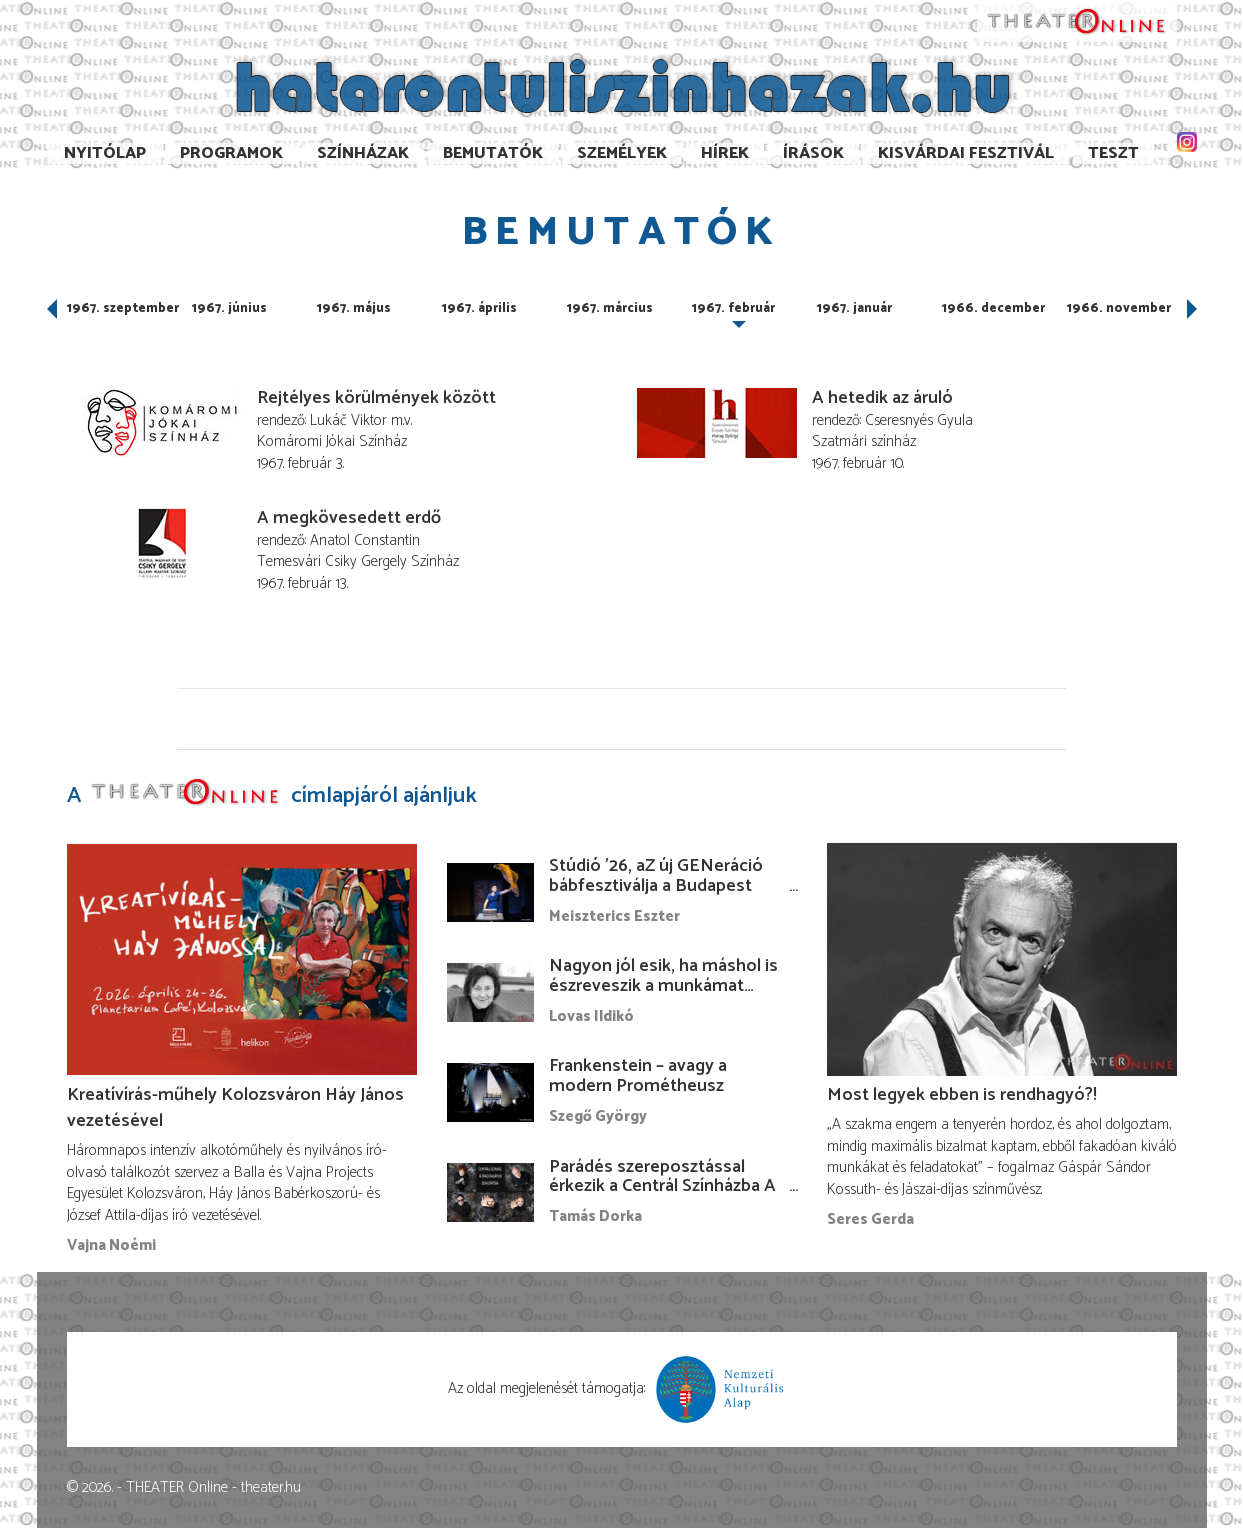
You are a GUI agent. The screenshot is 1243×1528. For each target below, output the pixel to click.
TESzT (1113, 153)
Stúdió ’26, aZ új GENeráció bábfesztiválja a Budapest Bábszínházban (656, 886)
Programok (231, 153)
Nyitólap (105, 153)
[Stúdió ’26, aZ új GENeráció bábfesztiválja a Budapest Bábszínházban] (491, 892)
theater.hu (271, 1487)
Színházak (363, 153)
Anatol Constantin (365, 540)
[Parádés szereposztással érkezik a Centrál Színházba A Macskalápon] (491, 1192)
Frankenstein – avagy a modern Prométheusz (638, 1076)
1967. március (610, 308)
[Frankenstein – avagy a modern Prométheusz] (491, 1092)
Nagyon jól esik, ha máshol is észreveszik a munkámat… (663, 976)
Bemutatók (493, 153)
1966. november (1119, 308)
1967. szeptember (123, 308)
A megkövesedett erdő (349, 518)
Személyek (622, 153)
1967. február (733, 308)
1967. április (479, 308)
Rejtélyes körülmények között (376, 398)
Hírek (725, 153)
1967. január (854, 308)
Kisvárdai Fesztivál (966, 153)
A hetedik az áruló (882, 398)
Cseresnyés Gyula (919, 420)
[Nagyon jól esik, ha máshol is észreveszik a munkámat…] (491, 992)
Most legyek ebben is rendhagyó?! (962, 1095)
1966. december (993, 308)
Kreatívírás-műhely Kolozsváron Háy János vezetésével (235, 1108)
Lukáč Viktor (348, 420)
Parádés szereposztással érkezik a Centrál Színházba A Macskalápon (662, 1187)
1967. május (354, 308)
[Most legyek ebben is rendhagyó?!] (1002, 958)
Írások (813, 153)
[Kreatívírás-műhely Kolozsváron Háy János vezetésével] (242, 958)
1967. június (229, 308)
